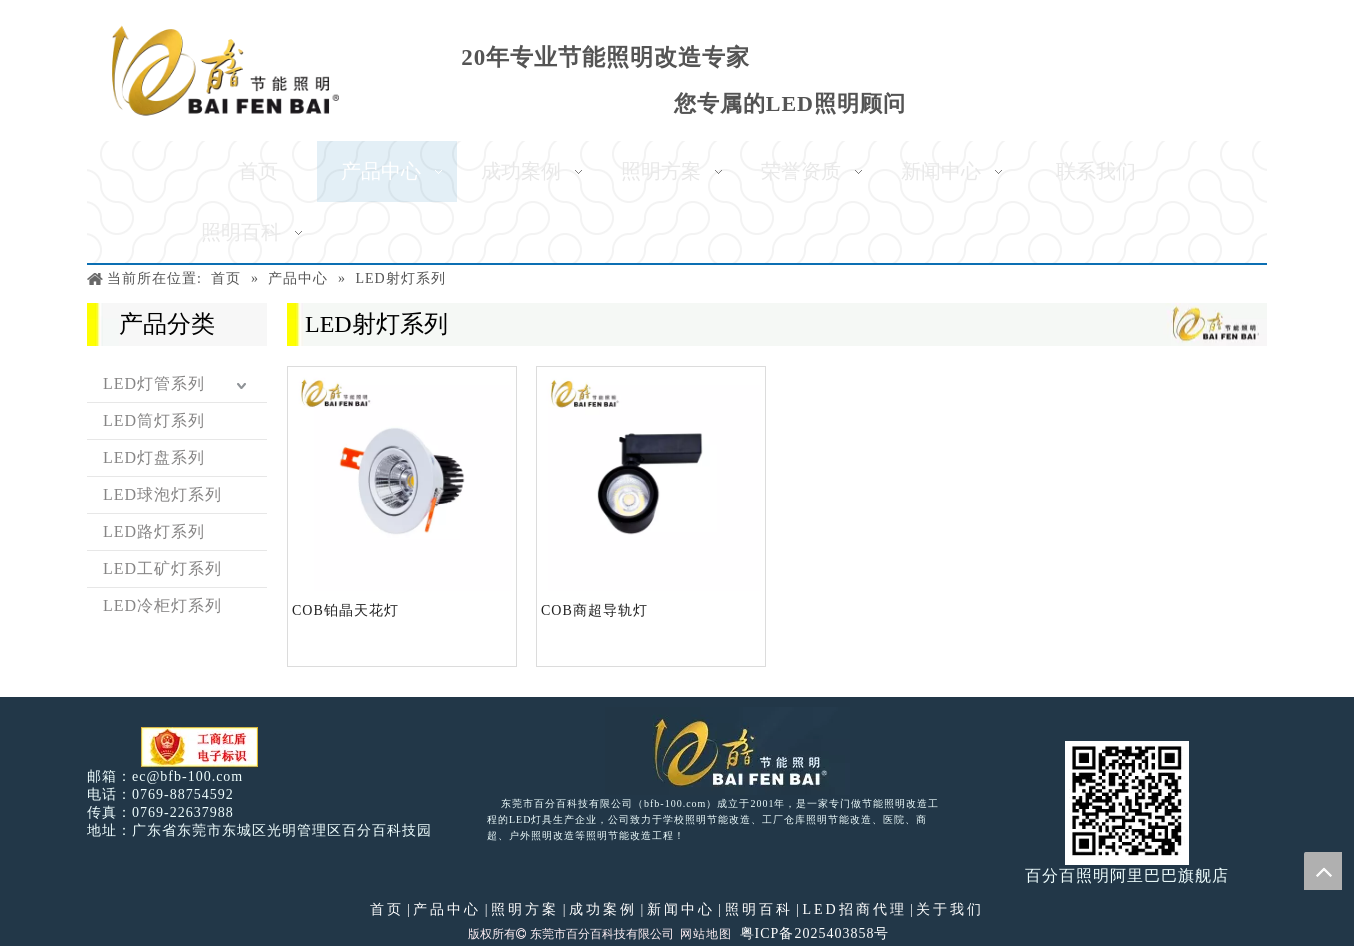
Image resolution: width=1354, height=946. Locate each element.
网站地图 (706, 934)
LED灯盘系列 (154, 457)
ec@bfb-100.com (187, 776)
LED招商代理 (854, 909)
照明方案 (525, 909)
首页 (387, 909)
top (1323, 871)
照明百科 (759, 909)
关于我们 (950, 909)
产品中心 (447, 909)
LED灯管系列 (154, 383)
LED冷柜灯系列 (162, 605)
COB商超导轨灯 (594, 610)
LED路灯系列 (154, 531)
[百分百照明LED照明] (727, 751)
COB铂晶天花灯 (345, 610)
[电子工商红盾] (199, 747)
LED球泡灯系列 (162, 494)
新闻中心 (681, 909)
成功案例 (603, 909)
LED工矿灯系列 (162, 568)
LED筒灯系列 (154, 420)
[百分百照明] (225, 70)
